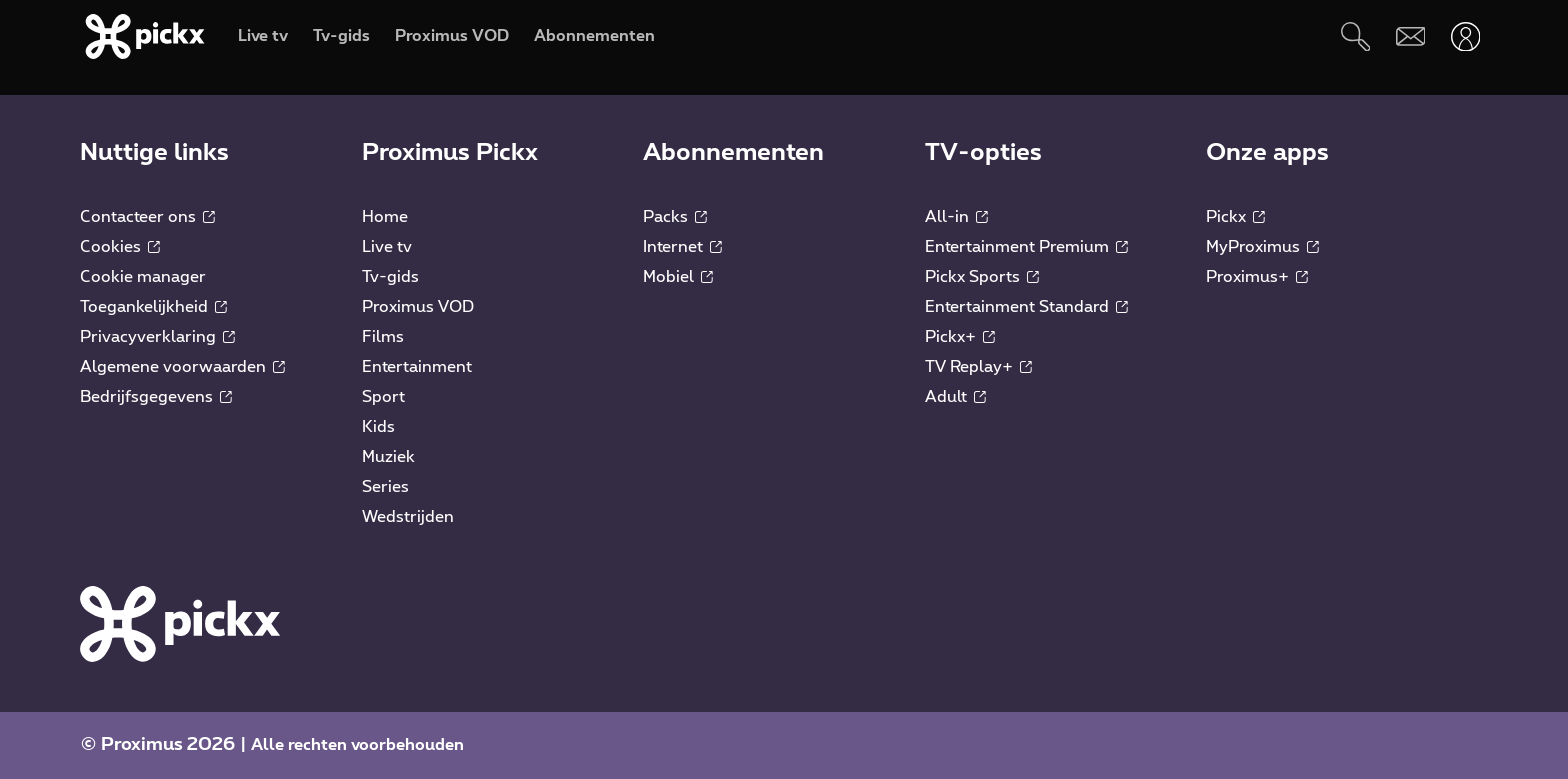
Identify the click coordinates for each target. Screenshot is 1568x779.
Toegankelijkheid (153, 307)
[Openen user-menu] (1465, 36)
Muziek (388, 457)
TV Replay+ (978, 367)
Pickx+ (960, 337)
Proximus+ (1257, 277)
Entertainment (417, 367)
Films (383, 337)
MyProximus (1262, 247)
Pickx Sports (982, 277)
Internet (682, 247)
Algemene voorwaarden (182, 367)
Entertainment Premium (1026, 247)
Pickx (1235, 217)
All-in (956, 217)
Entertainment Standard (1026, 307)
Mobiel (678, 277)
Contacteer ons (147, 217)
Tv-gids (390, 277)
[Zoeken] (1355, 36)
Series (385, 487)
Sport (383, 397)
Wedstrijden (408, 517)
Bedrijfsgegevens (156, 397)
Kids (378, 427)
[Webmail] (1410, 36)
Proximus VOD (418, 307)
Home (385, 217)
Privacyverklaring (157, 337)
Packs (675, 217)
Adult (955, 397)
